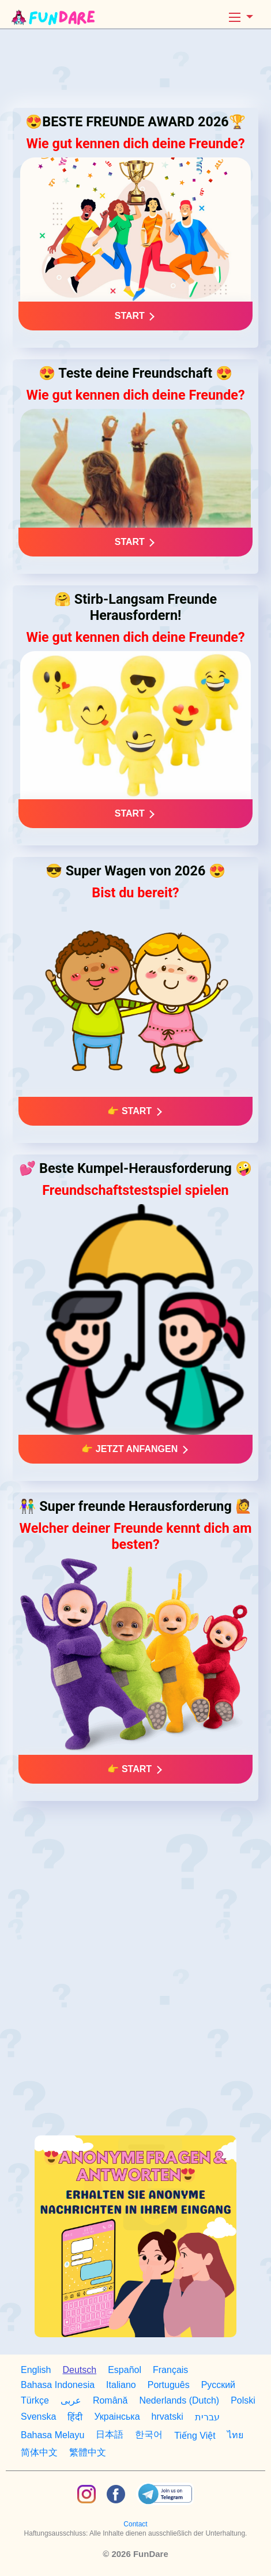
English (36, 2370)
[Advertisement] (135, 68)
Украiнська (117, 2416)
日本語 (109, 2434)
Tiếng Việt (194, 2435)
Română (110, 2400)
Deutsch (79, 2370)
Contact (135, 2524)
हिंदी (74, 2417)
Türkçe (35, 2400)
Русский (218, 2385)
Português (169, 2385)
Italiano (121, 2385)
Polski (243, 2400)
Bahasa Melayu (52, 2435)
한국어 (149, 2434)
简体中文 (39, 2452)
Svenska (38, 2416)
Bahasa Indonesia (58, 2385)
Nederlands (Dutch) (179, 2400)
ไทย (235, 2435)
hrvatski (167, 2416)
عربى (71, 2400)
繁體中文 (87, 2452)
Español (124, 2370)
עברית (207, 2417)
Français (170, 2370)
